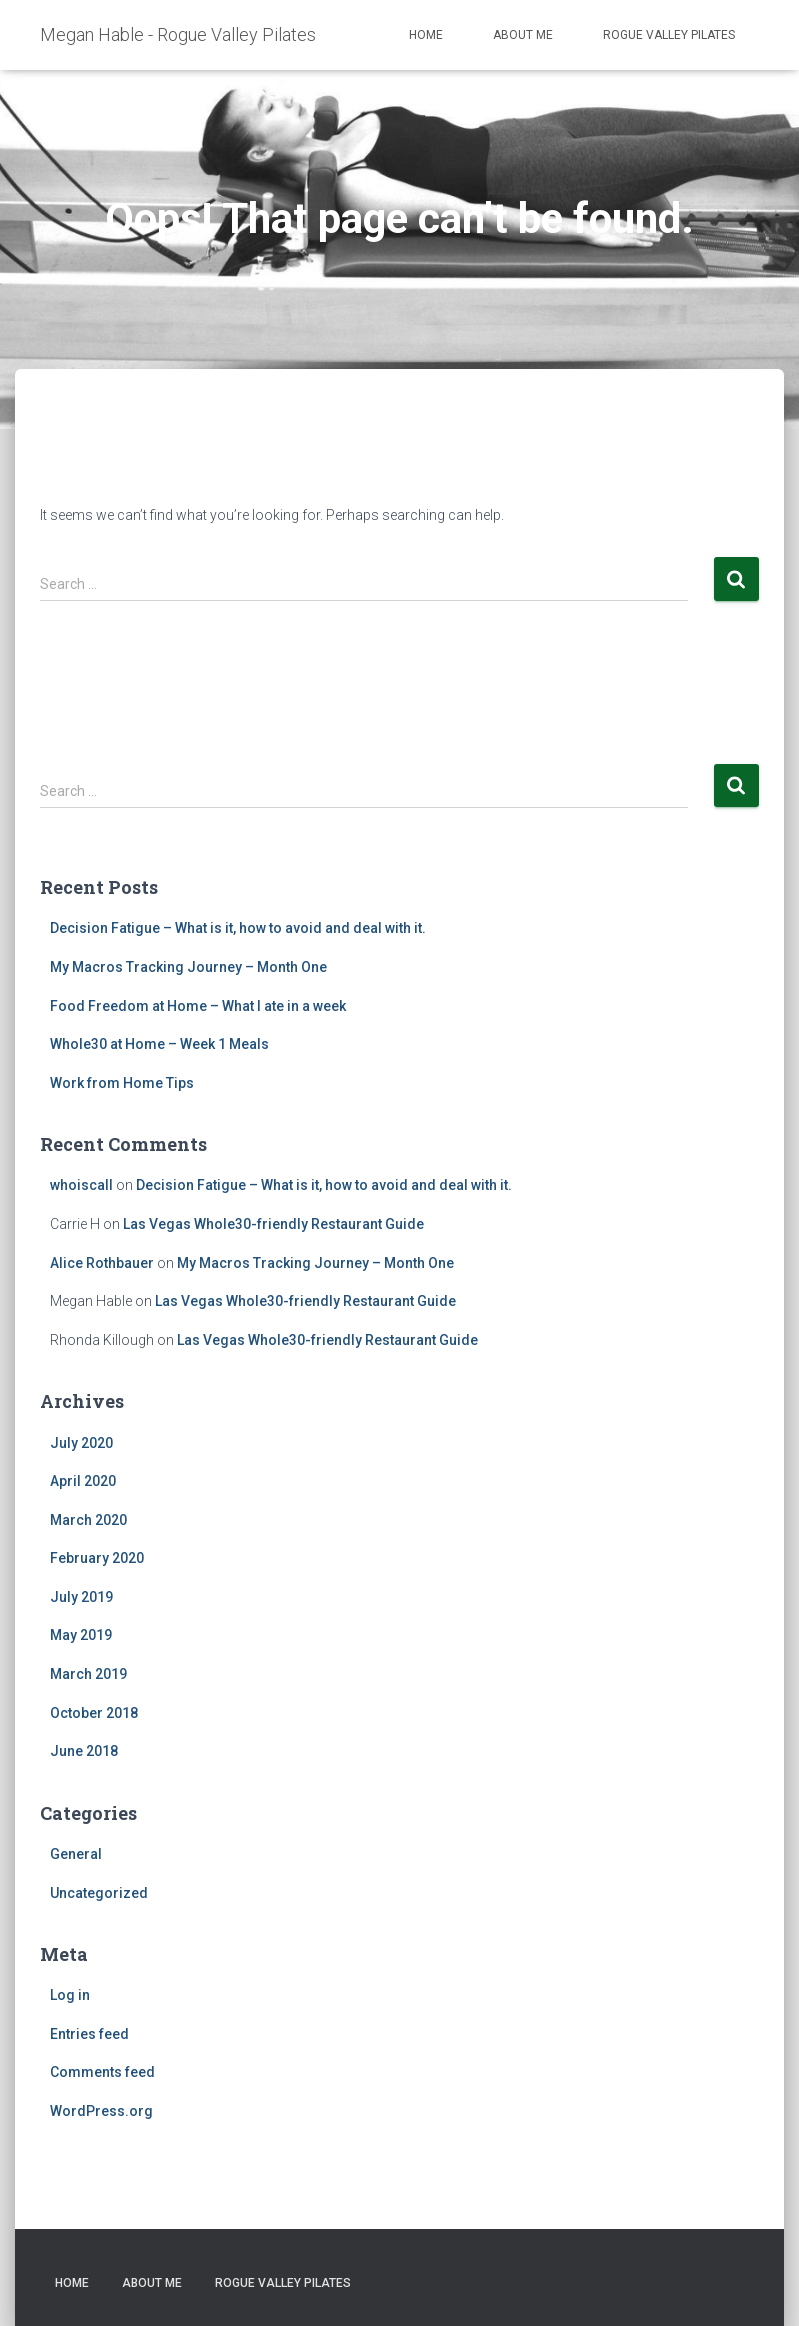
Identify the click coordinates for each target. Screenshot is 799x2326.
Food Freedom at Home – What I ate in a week (198, 1006)
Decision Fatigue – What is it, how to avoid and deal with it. (238, 928)
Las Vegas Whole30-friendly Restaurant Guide (273, 1224)
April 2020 (83, 1481)
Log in (70, 1995)
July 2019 (81, 1597)
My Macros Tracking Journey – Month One (188, 967)
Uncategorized (99, 1893)
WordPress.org (101, 2111)
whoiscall (81, 1185)
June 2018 (84, 1751)
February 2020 (97, 1558)
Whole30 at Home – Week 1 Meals (159, 1044)
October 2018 (94, 1713)
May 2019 (81, 1635)
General (76, 1854)
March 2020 (88, 1520)
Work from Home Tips (122, 1083)
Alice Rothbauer (102, 1263)
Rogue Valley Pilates (669, 35)
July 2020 (81, 1443)
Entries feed (89, 2034)
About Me (523, 35)
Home (426, 35)
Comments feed (102, 2072)
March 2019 (88, 1674)
